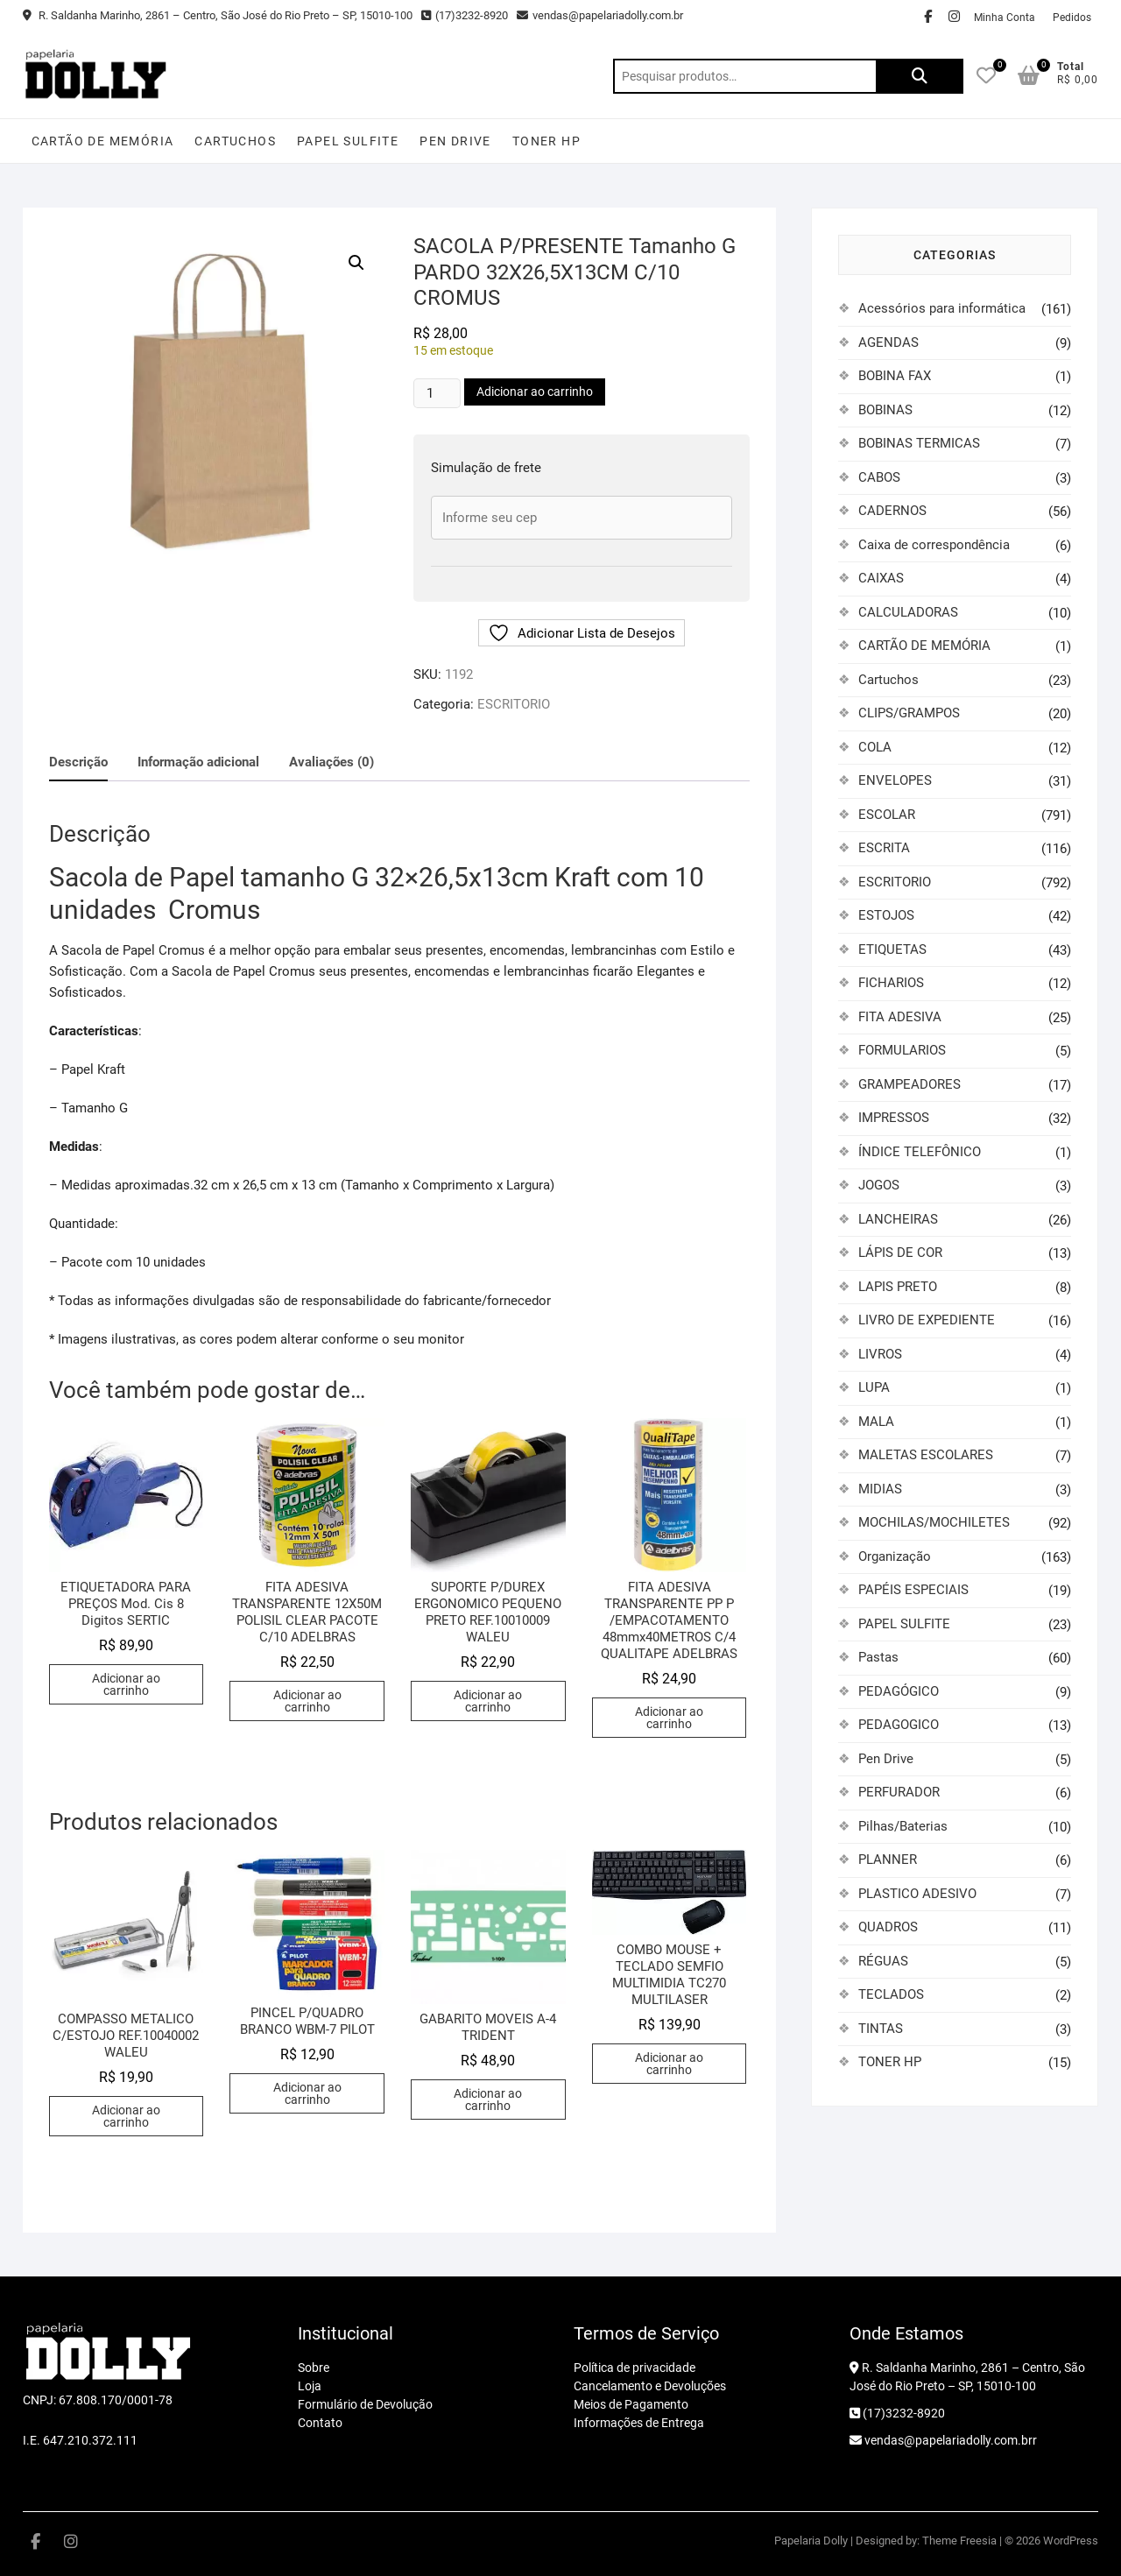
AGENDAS (888, 342)
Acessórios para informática (942, 308)
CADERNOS (892, 511)
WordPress (1070, 2540)
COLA (875, 747)
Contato (320, 2423)
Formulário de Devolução (365, 2404)
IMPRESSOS (893, 1118)
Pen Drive (455, 141)
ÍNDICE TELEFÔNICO (919, 1152)
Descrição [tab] (78, 762)
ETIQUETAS (892, 949)
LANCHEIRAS (898, 1219)
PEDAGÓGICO (898, 1691)
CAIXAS (881, 578)
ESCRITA (884, 848)
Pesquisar (919, 76)
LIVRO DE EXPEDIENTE (926, 1320)
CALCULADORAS (908, 612)
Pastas (878, 1657)
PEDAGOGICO (898, 1725)
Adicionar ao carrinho (534, 392)
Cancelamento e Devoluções (650, 2386)
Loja (309, 2386)
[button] (356, 263)
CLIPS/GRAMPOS (909, 713)
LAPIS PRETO (897, 1287)
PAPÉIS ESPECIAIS (913, 1590)
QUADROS (888, 1927)
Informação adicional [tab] (198, 762)
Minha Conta (1004, 17)
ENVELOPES (895, 780)
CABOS (879, 477)
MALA (876, 1421)
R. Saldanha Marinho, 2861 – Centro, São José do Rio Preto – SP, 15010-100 (217, 15)
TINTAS (880, 2028)
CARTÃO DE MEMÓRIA (103, 141)
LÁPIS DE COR (900, 1252)
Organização (894, 1556)
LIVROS (880, 1354)
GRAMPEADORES (909, 1084)
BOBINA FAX (894, 376)
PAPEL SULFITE (347, 141)
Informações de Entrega (639, 2423)
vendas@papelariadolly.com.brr (943, 2440)
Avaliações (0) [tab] (331, 762)
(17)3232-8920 (464, 15)
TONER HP (546, 141)
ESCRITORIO (513, 704)
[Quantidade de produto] (437, 393)
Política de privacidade (634, 2368)
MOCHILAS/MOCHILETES (934, 1522)
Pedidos (1072, 17)
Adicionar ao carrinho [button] (126, 1684)
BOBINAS (885, 410)
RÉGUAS (883, 1961)
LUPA (874, 1387)
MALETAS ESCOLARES (925, 1455)
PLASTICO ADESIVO (917, 1894)
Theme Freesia (959, 2540)
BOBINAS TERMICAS (919, 443)
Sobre (313, 2368)
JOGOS (878, 1185)
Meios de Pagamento (631, 2404)
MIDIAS (880, 1489)
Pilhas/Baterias (903, 1826)
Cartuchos (235, 141)
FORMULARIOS (902, 1050)
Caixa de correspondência (934, 545)
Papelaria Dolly (811, 2540)
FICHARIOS (891, 983)
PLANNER (887, 1859)
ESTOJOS (886, 915)
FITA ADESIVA (899, 1017)
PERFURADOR (899, 1792)
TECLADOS (891, 1994)
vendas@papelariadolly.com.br (600, 15)
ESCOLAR (886, 814)
